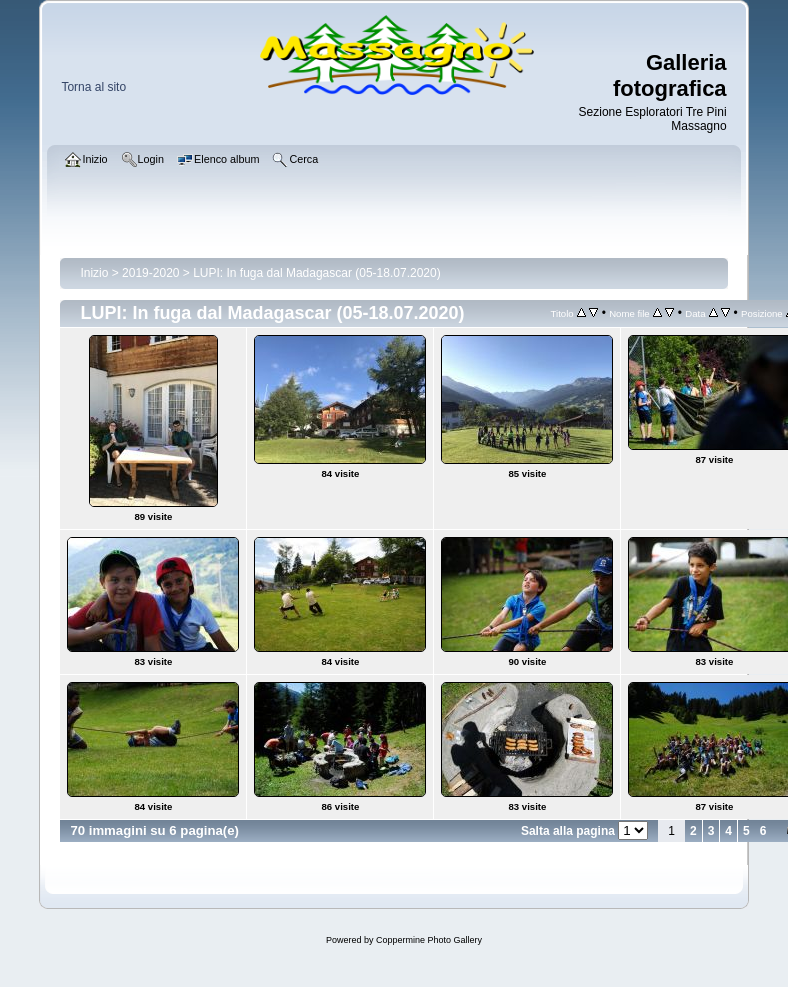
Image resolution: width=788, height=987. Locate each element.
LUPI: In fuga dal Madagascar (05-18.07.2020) (317, 273)
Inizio (94, 273)
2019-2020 (150, 273)
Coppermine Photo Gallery (429, 940)
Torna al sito (93, 87)
